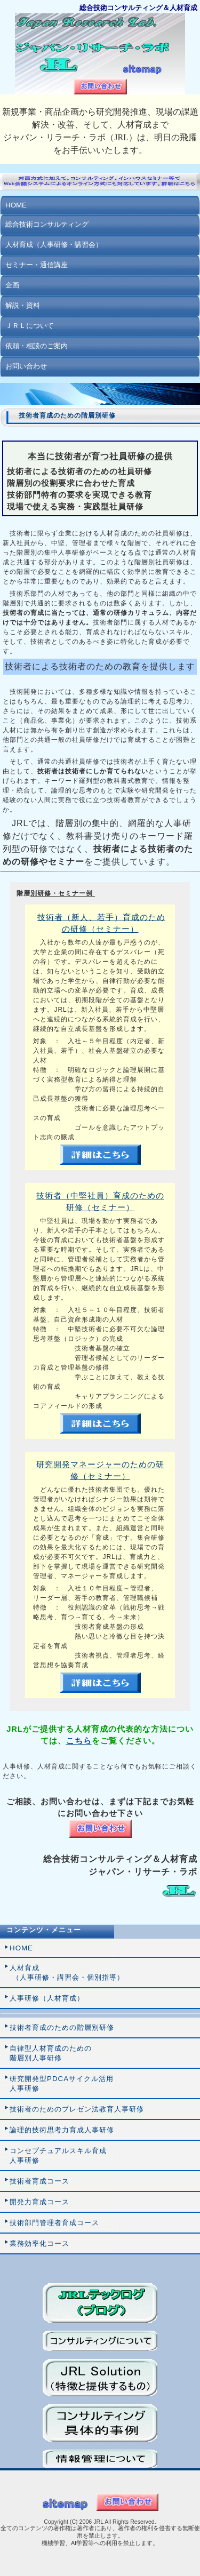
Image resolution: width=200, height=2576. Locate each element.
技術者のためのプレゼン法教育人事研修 (77, 2109)
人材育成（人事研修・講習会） (53, 245)
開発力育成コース (39, 2202)
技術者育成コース (39, 2181)
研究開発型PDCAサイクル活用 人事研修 (62, 2083)
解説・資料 (22, 305)
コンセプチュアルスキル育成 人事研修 (58, 2155)
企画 (12, 285)
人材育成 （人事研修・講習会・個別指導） (67, 1972)
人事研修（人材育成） (47, 1998)
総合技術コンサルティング (47, 224)
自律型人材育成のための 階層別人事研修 (51, 2053)
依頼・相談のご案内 (36, 346)
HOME (16, 205)
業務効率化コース (39, 2243)
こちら (79, 1741)
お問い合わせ (26, 366)
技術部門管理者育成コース (54, 2223)
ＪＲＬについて (29, 326)
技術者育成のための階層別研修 (62, 2027)
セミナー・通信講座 (36, 265)
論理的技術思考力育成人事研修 (62, 2130)
